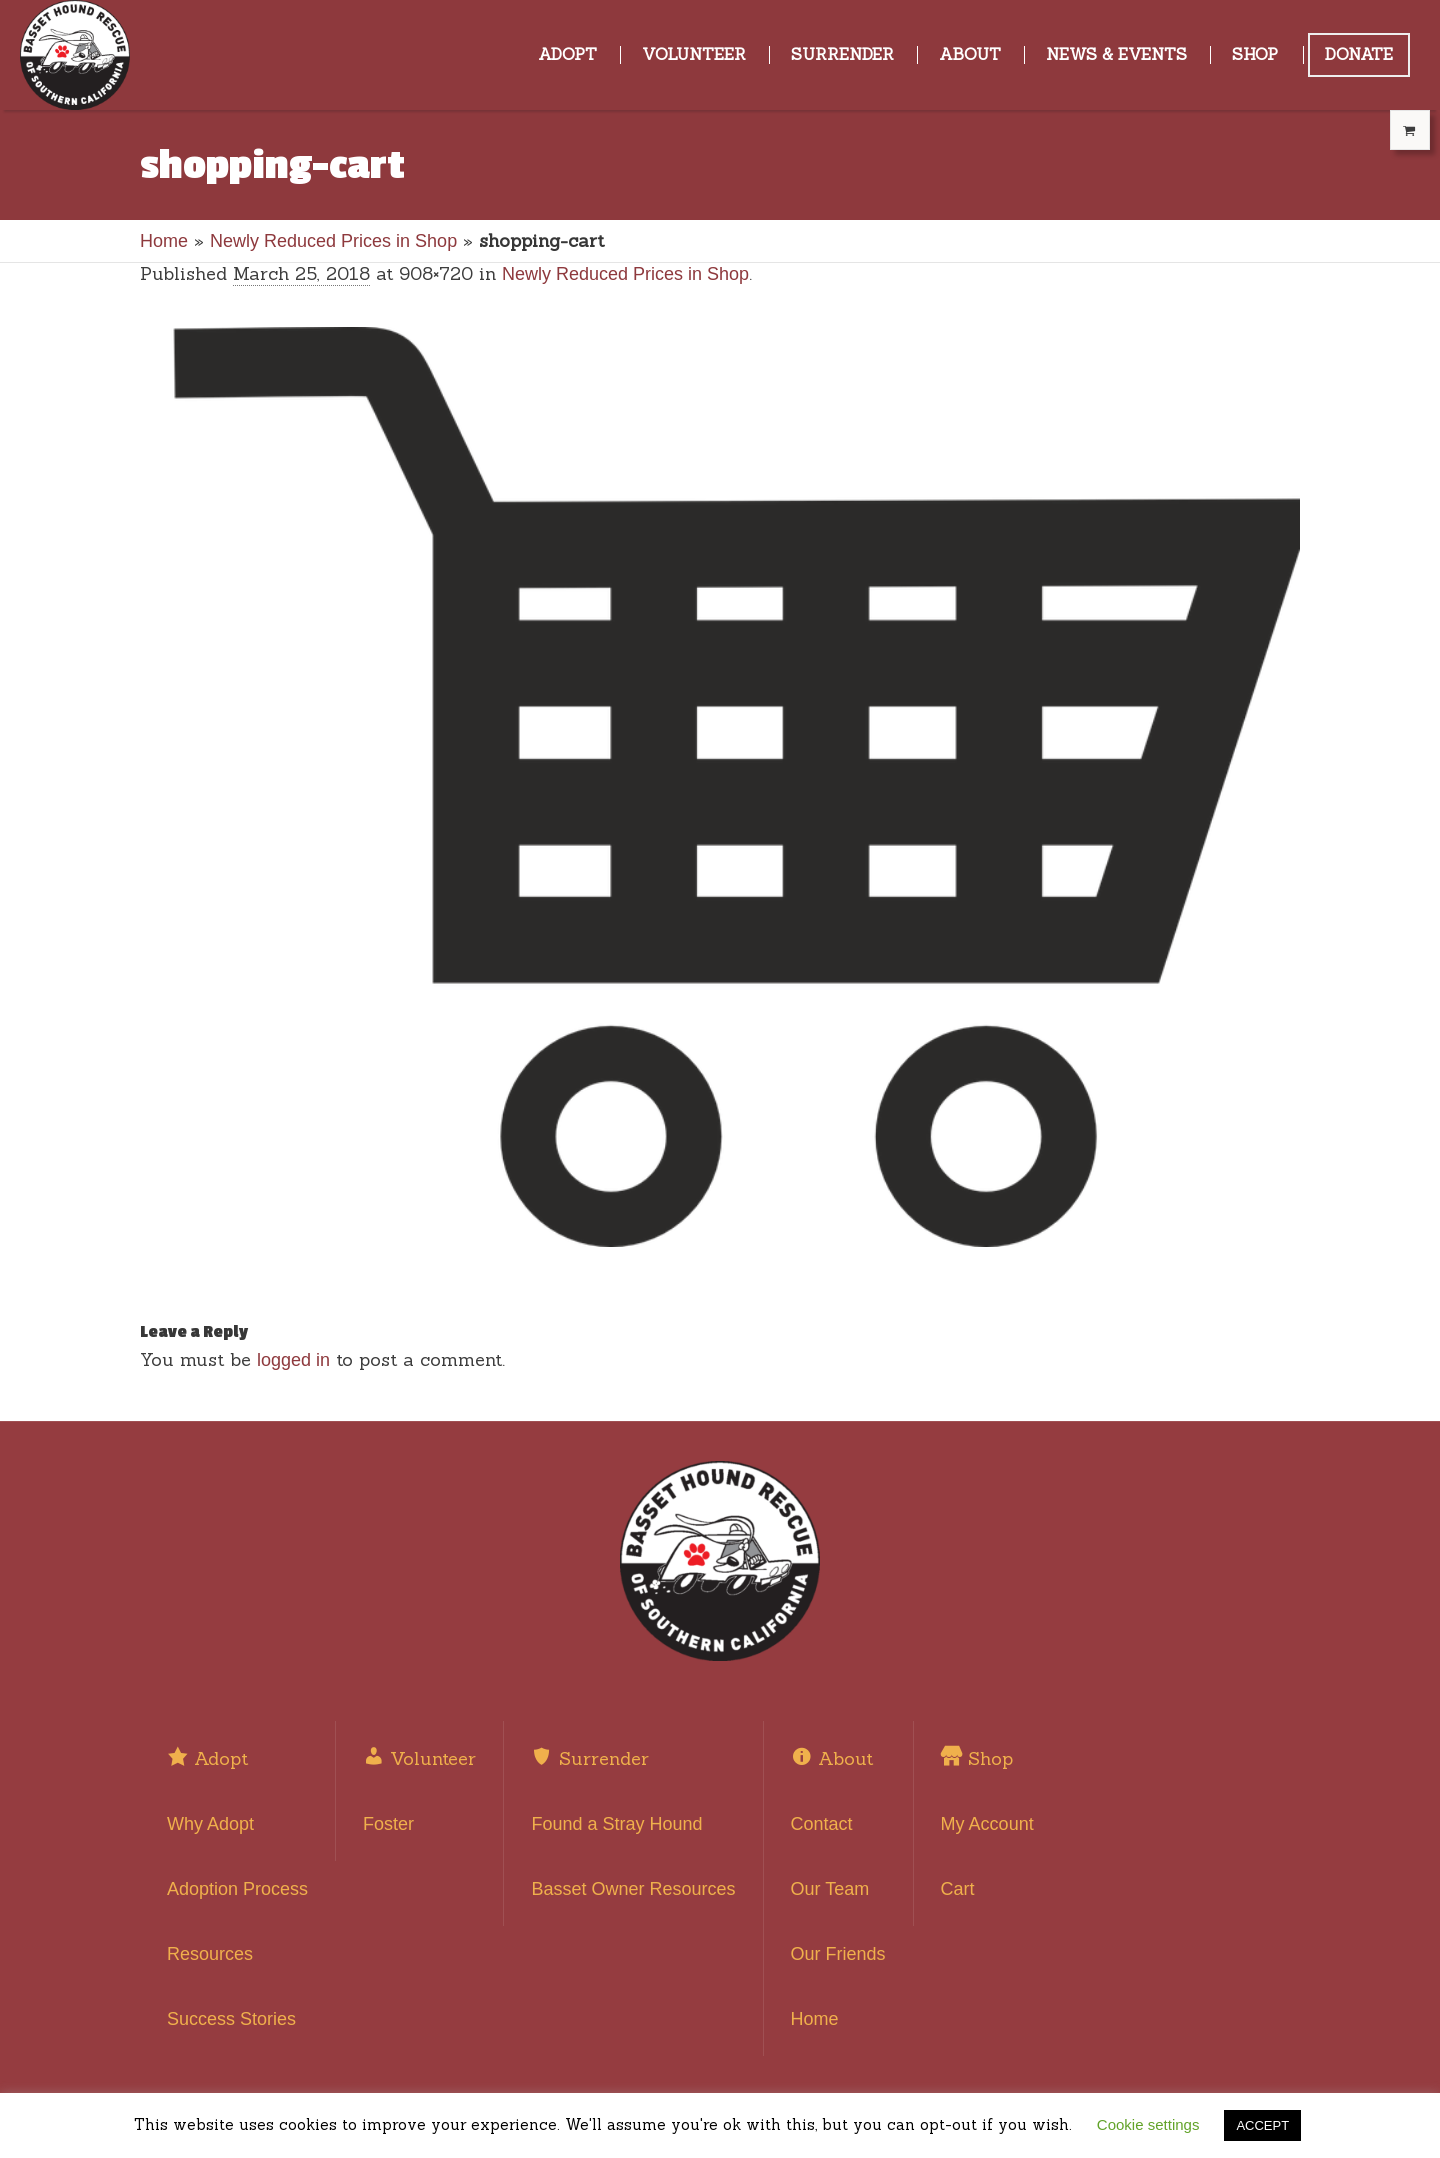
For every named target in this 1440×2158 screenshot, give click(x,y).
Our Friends (838, 1954)
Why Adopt (210, 1824)
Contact (822, 1824)
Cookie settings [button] (1148, 2124)
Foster (388, 1824)
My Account (987, 1824)
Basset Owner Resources (633, 1889)
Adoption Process (237, 1889)
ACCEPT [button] (1262, 2125)
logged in (293, 1360)
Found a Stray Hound (616, 1824)
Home (164, 241)
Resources (210, 1954)
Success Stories (231, 2019)
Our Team (830, 1889)
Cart (958, 1889)
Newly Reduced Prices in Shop (333, 241)
